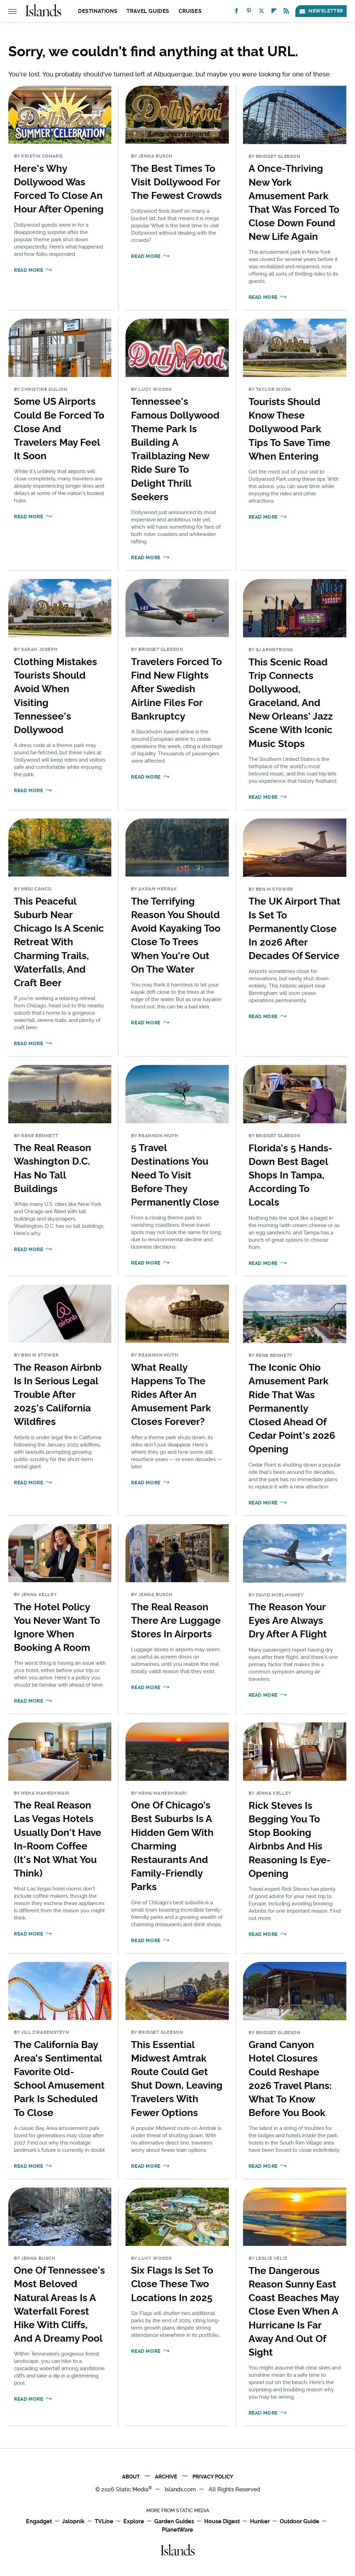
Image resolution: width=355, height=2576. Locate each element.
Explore (133, 2522)
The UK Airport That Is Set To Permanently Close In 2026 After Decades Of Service (294, 929)
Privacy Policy (212, 2477)
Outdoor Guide (299, 2522)
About (131, 2477)
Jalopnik (73, 2522)
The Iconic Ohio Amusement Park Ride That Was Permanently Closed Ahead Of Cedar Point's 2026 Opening (292, 1408)
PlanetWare (177, 2530)
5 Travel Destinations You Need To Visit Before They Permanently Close (175, 1175)
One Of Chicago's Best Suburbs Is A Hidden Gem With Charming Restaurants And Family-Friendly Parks (172, 1846)
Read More (28, 270)
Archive (166, 2477)
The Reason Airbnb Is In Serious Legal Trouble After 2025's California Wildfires (58, 1395)
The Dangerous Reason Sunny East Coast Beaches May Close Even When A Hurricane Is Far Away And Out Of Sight (294, 2311)
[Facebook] (236, 12)
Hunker (260, 2522)
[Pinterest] (248, 12)
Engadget (39, 2522)
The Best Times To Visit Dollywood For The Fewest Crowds (176, 182)
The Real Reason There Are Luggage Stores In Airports (176, 1620)
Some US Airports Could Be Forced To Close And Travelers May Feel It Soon (59, 429)
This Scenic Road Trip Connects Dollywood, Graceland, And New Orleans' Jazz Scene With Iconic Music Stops (291, 702)
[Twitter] (261, 12)
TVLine (104, 2522)
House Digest (222, 2522)
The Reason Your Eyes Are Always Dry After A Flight (288, 1620)
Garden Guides (174, 2522)
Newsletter (321, 11)
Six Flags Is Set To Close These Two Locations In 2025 (172, 2284)
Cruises (190, 11)
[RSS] (286, 12)
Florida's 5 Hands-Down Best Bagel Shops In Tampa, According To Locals (290, 1175)
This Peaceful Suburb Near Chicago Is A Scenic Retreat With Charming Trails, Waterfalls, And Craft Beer (59, 942)
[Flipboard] (273, 12)
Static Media (132, 2489)
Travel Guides (148, 11)
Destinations (97, 11)
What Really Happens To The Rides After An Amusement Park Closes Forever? (171, 1395)
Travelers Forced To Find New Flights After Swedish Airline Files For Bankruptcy (176, 689)
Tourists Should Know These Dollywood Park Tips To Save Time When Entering (289, 429)
